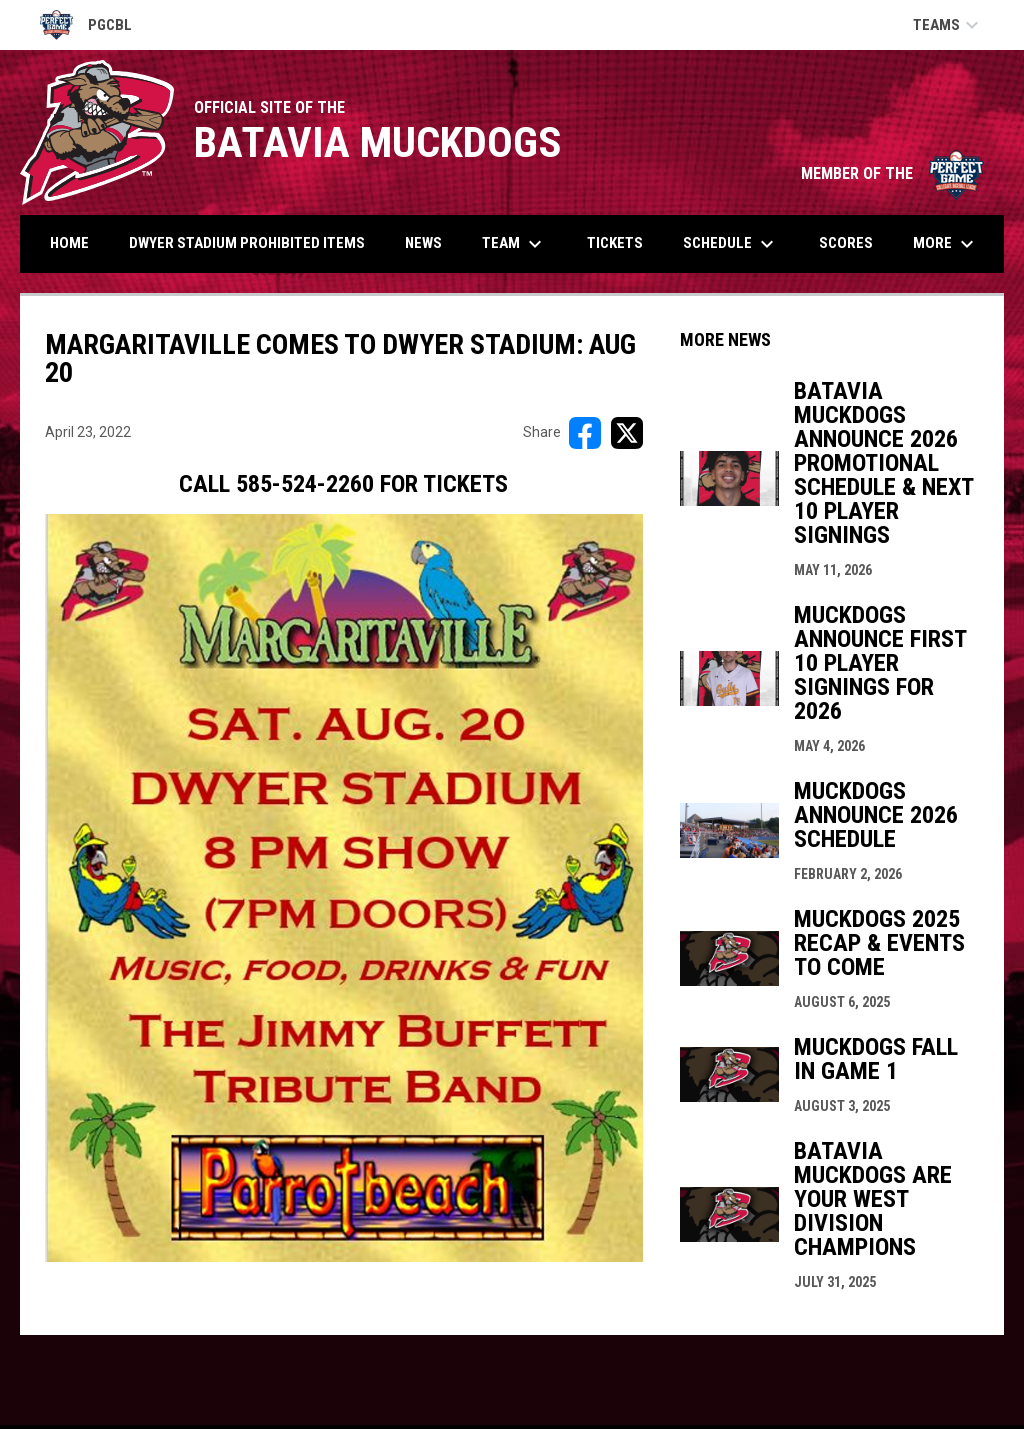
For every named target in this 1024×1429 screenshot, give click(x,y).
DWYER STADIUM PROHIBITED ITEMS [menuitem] (247, 243)
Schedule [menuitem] (731, 244)
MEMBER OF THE (892, 173)
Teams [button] (948, 25)
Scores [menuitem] (846, 243)
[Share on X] (627, 433)
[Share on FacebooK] (585, 433)
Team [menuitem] (514, 244)
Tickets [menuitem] (615, 243)
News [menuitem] (423, 243)
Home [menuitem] (69, 243)
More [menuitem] (946, 244)
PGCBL (86, 25)
